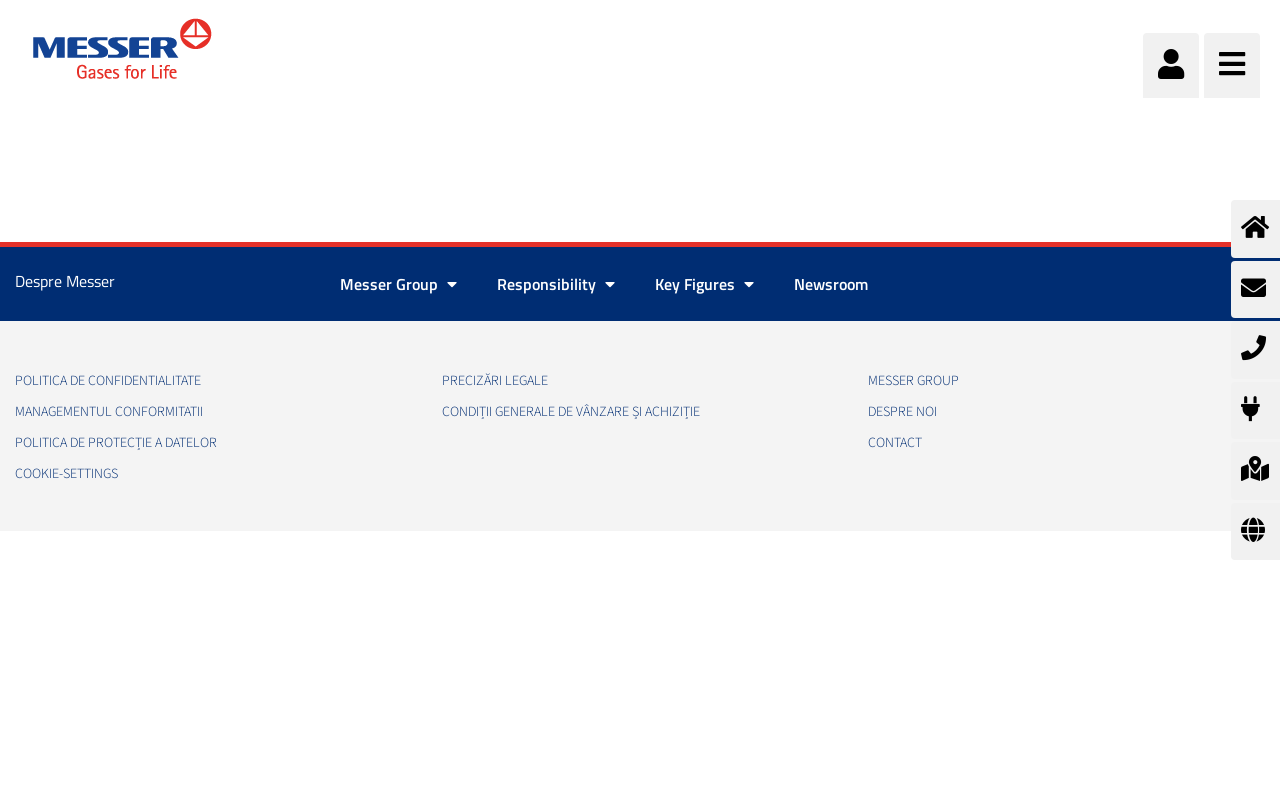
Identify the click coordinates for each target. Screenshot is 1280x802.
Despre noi (902, 412)
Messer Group (913, 381)
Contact (895, 443)
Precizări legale (495, 381)
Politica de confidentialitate (108, 381)
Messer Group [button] (398, 284)
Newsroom (831, 284)
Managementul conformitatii (109, 412)
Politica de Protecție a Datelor (116, 443)
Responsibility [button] (556, 284)
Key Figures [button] (704, 284)
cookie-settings (66, 474)
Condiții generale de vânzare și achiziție (571, 412)
